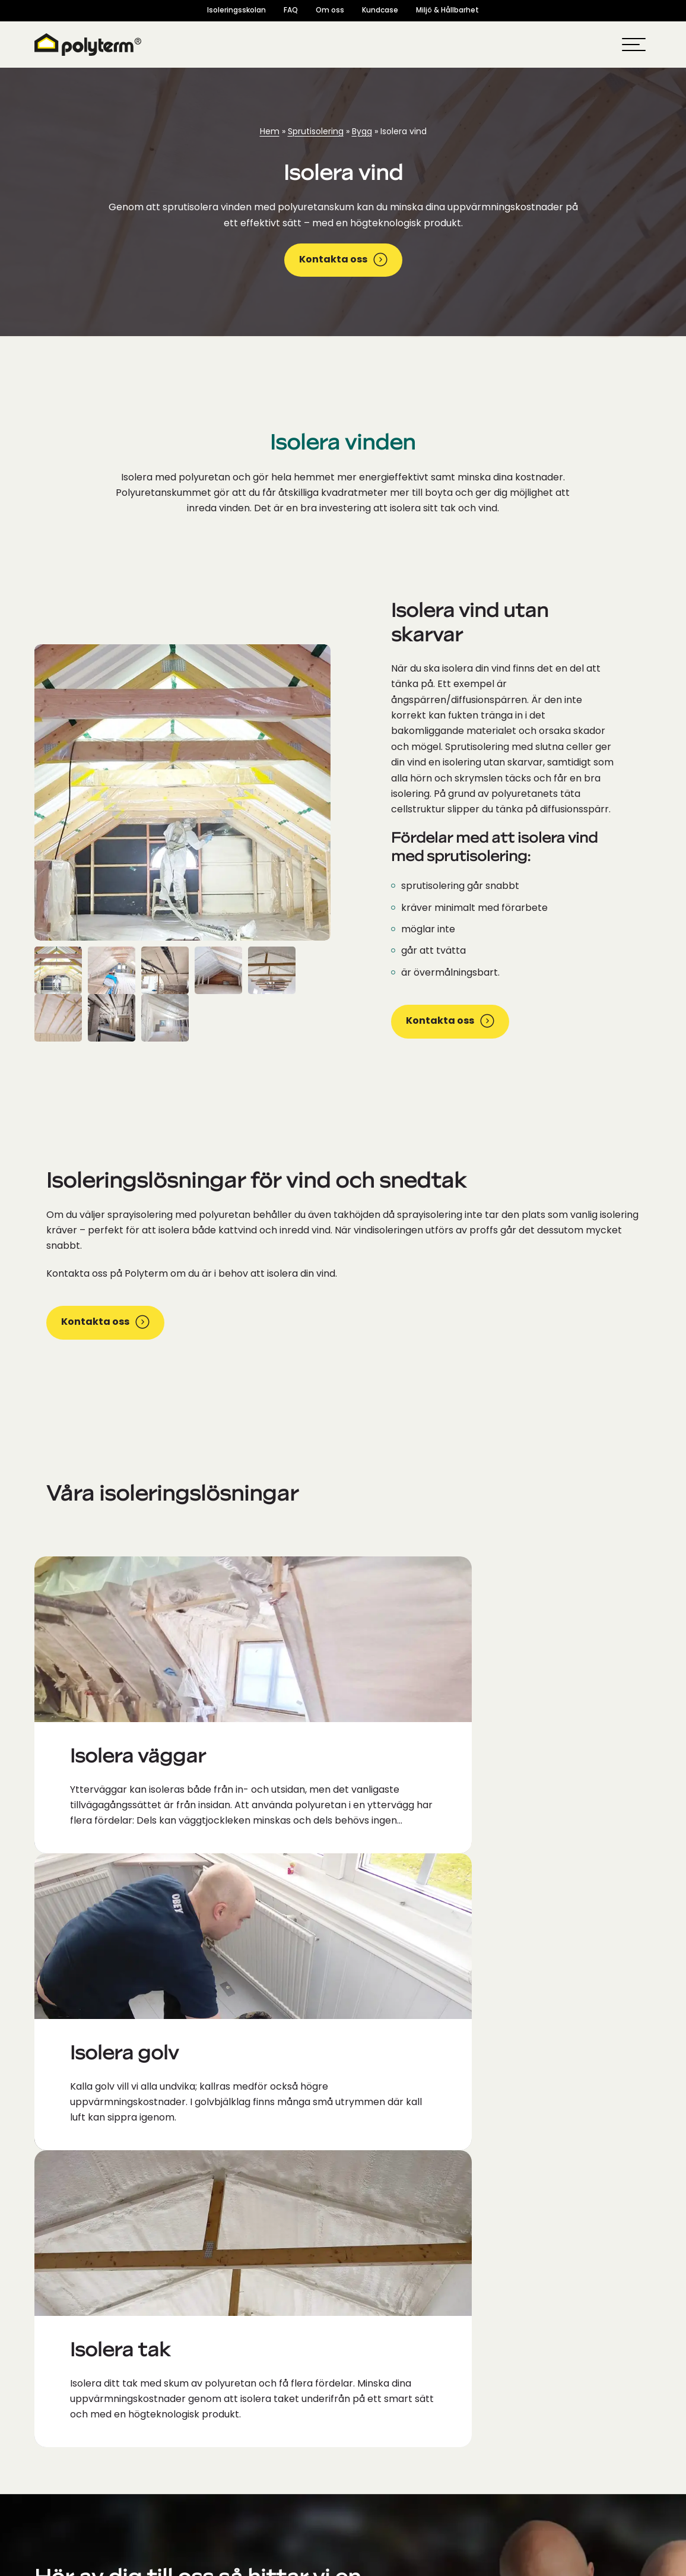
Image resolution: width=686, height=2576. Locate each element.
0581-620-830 (70, 2170)
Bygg (362, 132)
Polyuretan (380, 2340)
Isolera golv (382, 2453)
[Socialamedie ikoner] (46, 2375)
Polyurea (375, 2377)
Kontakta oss (343, 260)
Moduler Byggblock (400, 2434)
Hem (270, 132)
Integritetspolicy (545, 2564)
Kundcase (380, 10)
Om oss (330, 10)
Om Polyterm (386, 2322)
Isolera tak (380, 2471)
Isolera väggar (389, 2490)
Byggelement (386, 2415)
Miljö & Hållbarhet (447, 10)
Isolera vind (381, 2509)
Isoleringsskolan (236, 10)
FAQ (291, 10)
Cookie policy (613, 2564)
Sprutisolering (316, 132)
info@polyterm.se (79, 2139)
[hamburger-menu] (634, 44)
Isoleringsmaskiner (399, 2396)
